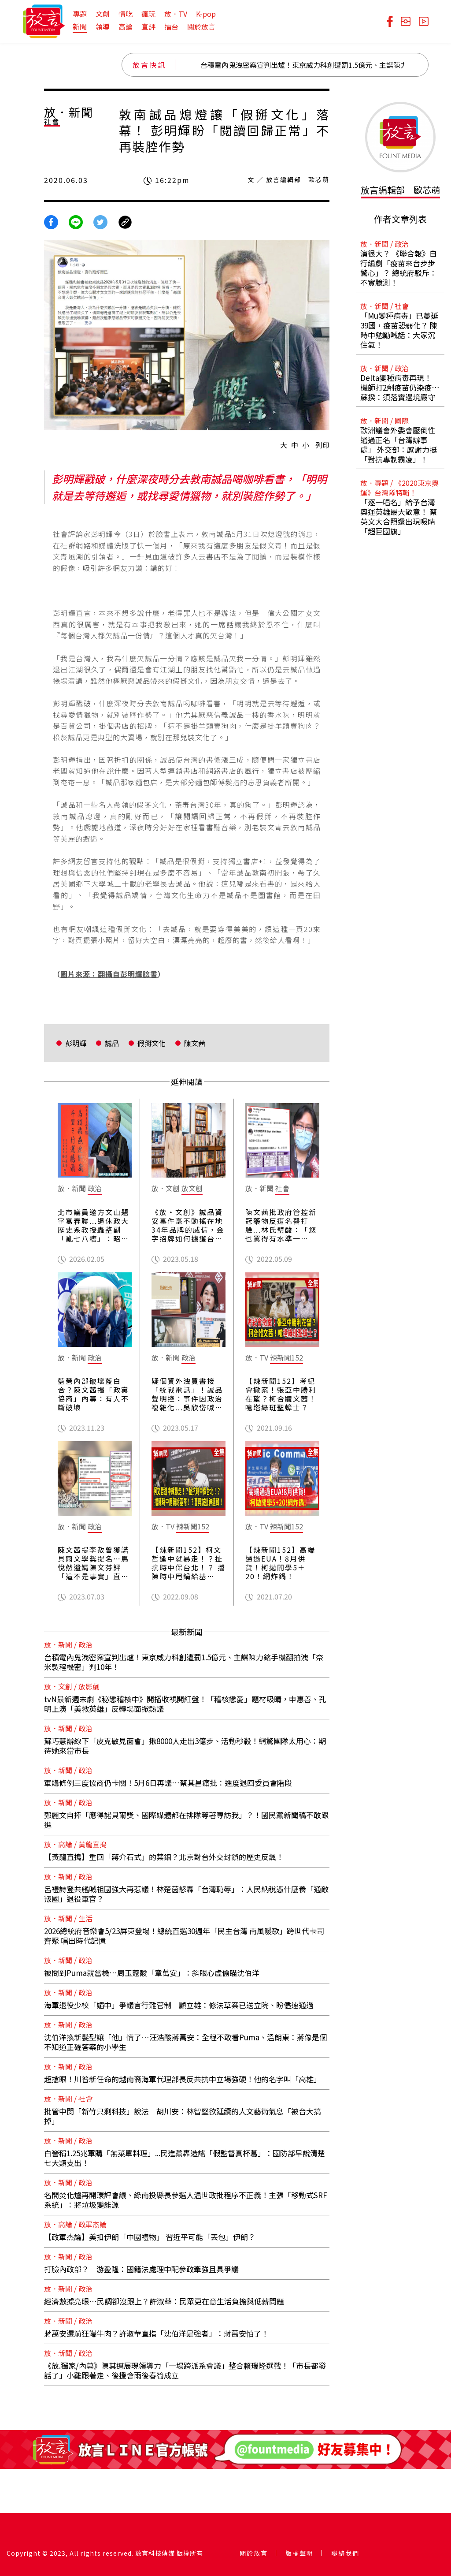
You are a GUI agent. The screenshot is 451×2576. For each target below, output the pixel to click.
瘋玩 (148, 13)
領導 (103, 26)
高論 (125, 26)
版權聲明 (299, 2553)
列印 (322, 445)
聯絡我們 (345, 2553)
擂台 (171, 26)
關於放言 (201, 26)
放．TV (175, 13)
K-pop (206, 13)
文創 (103, 13)
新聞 (80, 26)
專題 (80, 13)
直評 (148, 26)
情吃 (125, 13)
